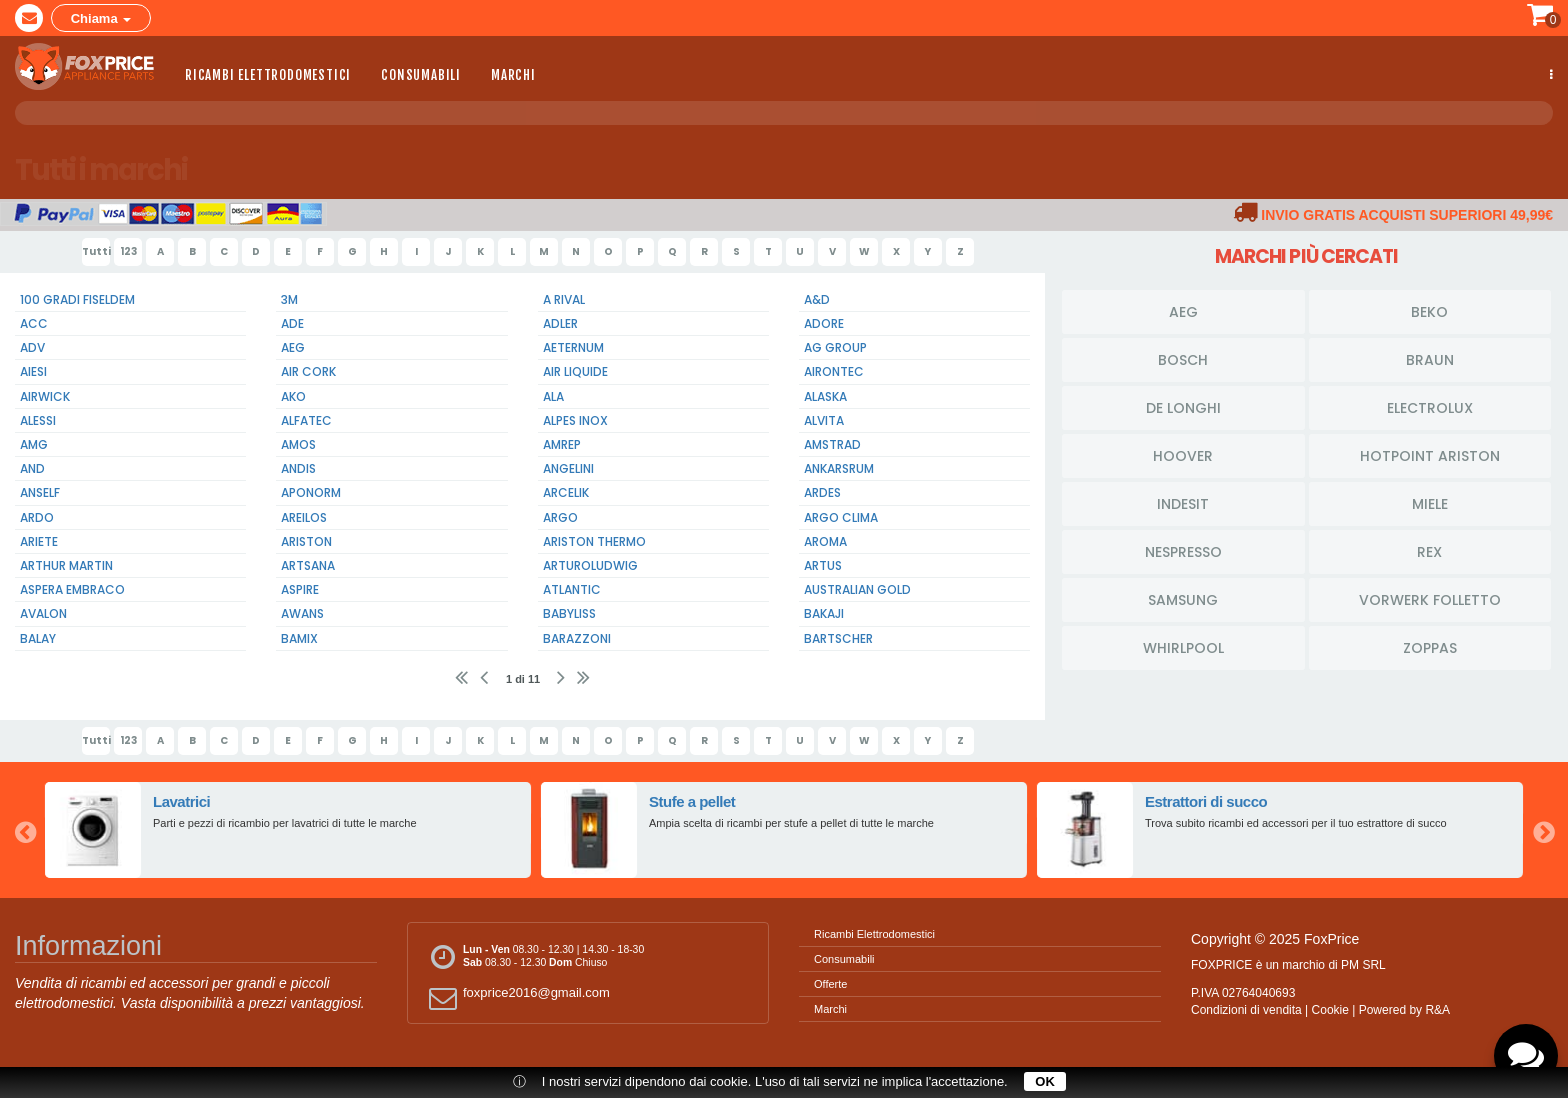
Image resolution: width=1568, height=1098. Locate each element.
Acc (34, 323)
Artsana (308, 565)
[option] (288, 830)
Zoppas (1430, 647)
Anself (40, 492)
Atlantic (572, 589)
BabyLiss (569, 613)
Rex (1429, 551)
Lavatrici (182, 802)
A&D (817, 299)
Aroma (825, 541)
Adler (560, 323)
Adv (32, 347)
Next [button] (1543, 830)
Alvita (824, 420)
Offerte (830, 984)
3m (289, 299)
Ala (553, 396)
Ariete (39, 541)
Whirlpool (1183, 647)
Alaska (825, 396)
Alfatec (306, 420)
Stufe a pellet (693, 802)
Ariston (306, 541)
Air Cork (308, 371)
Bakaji (824, 613)
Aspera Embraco (72, 589)
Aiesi (33, 371)
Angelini (568, 468)
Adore (824, 323)
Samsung (1183, 599)
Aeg (293, 347)
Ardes (822, 492)
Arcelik (566, 492)
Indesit (1183, 503)
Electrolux (1430, 407)
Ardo (37, 517)
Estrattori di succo (1206, 802)
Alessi (38, 420)
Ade (292, 323)
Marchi (513, 73)
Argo (560, 517)
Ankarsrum (839, 468)
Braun (1430, 359)
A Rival (564, 299)
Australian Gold (857, 589)
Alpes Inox (575, 420)
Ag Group (835, 347)
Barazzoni (577, 638)
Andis (298, 468)
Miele (1430, 503)
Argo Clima (841, 517)
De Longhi (1183, 407)
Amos (298, 444)
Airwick (45, 396)
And (32, 468)
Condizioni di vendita (1246, 1010)
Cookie (1330, 1010)
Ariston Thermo (594, 541)
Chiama (101, 17)
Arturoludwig (590, 565)
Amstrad (832, 444)
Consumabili (421, 73)
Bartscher (838, 638)
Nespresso (1183, 551)
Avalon (43, 613)
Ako (293, 396)
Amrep (562, 444)
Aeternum (573, 347)
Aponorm (311, 492)
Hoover (1183, 455)
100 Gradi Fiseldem (77, 299)
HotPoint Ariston (1430, 455)
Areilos (304, 517)
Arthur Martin (66, 565)
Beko (1429, 311)
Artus (823, 565)
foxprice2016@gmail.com (516, 997)
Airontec (834, 371)
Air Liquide (575, 371)
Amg (34, 444)
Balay (38, 638)
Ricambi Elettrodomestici (268, 73)
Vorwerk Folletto (1430, 599)
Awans (302, 613)
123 (128, 251)
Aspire (300, 589)
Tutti (96, 251)
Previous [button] (25, 830)
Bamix (299, 638)
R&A (1437, 1010)
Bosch (1183, 359)
